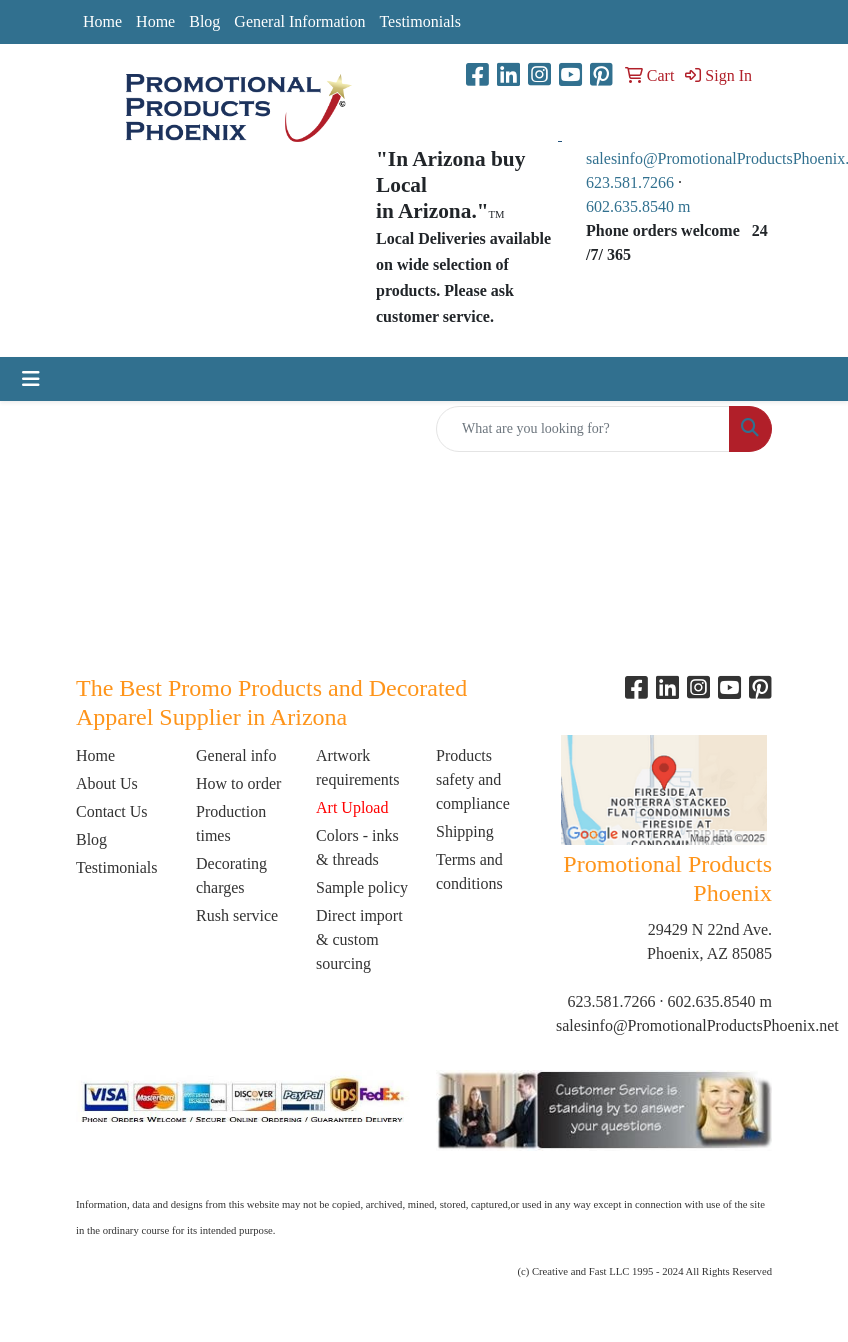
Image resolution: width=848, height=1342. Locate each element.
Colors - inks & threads (357, 847)
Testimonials (420, 21)
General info (236, 755)
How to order (238, 783)
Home (102, 21)
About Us (107, 783)
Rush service (237, 915)
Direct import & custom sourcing (359, 939)
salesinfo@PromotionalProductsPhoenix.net (697, 1025)
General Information (299, 21)
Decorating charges (231, 875)
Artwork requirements (358, 767)
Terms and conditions (469, 871)
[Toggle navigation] (31, 379)
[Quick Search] (583, 429)
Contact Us (112, 811)
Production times (231, 823)
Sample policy (362, 887)
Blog (204, 21)
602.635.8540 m (640, 206)
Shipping (465, 831)
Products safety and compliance (473, 779)
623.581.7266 (630, 182)
